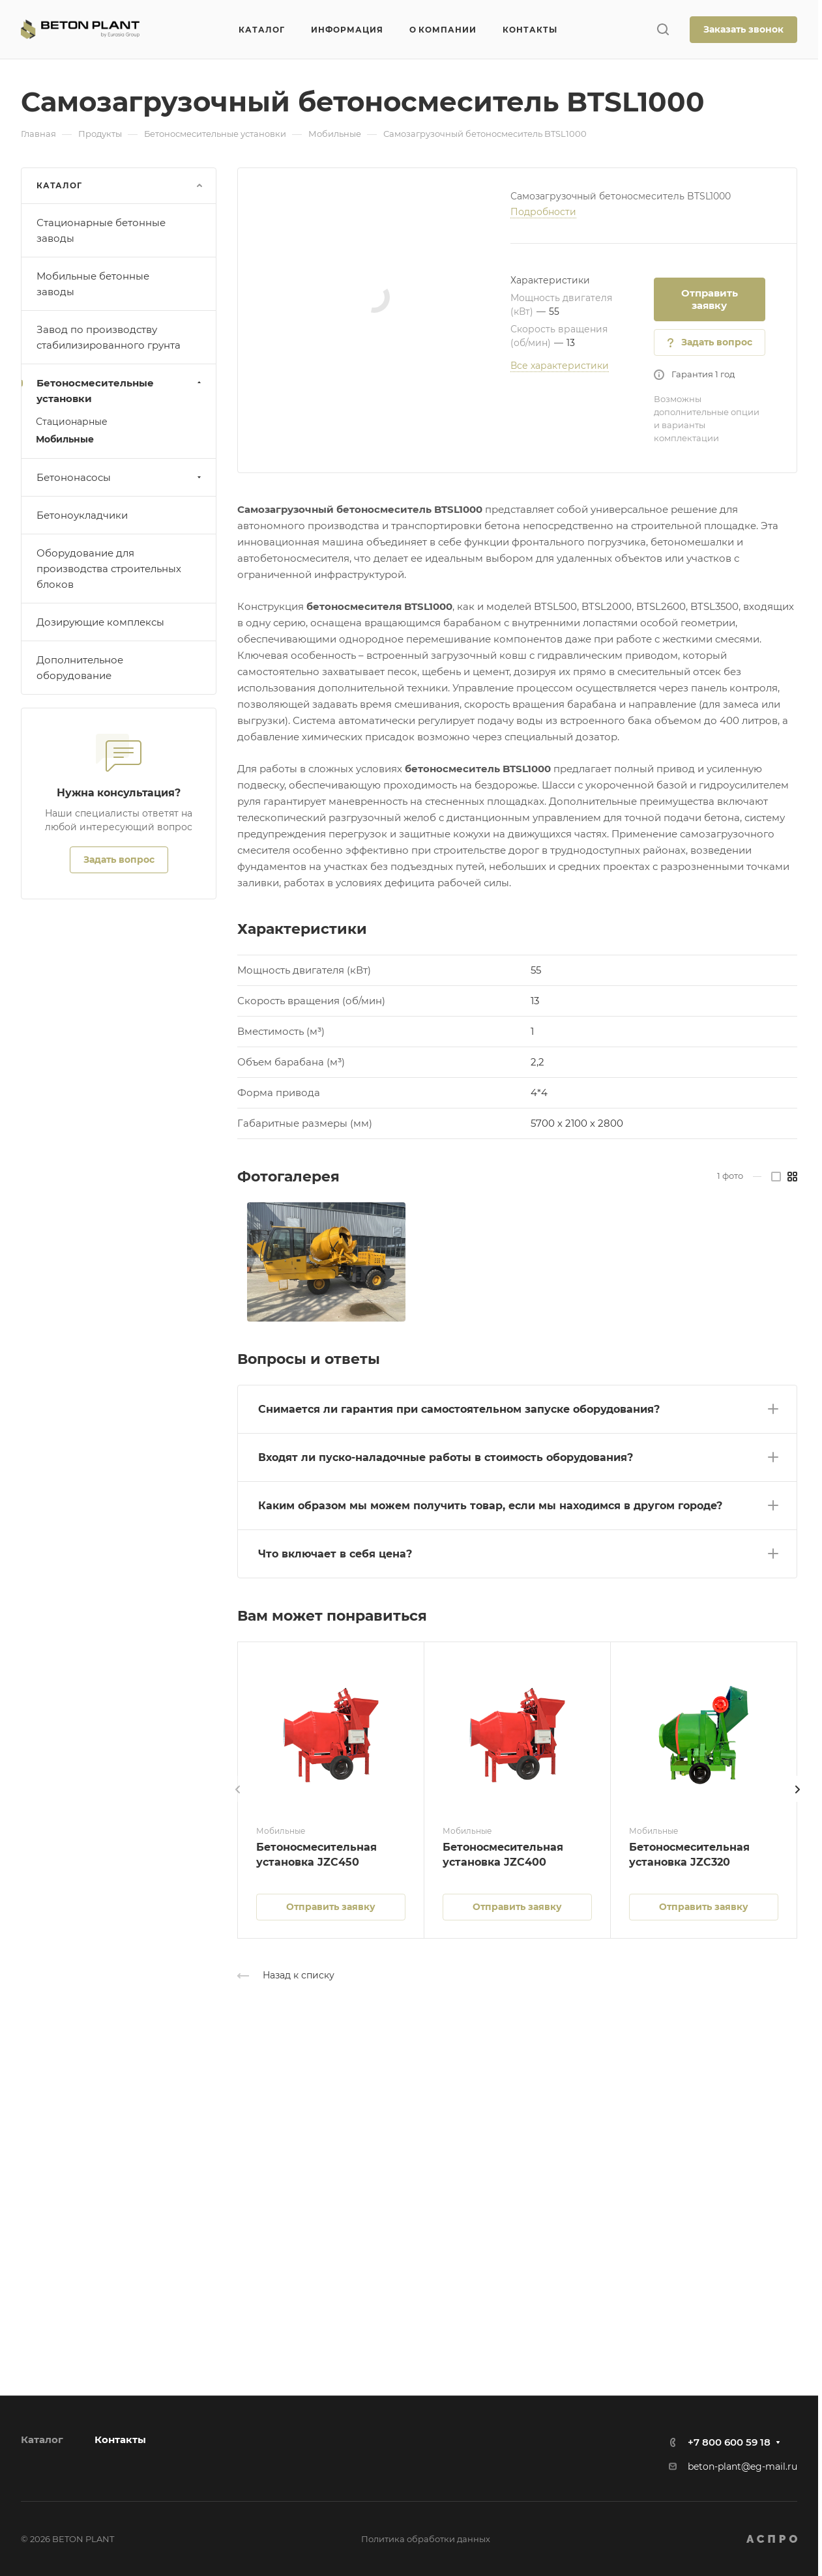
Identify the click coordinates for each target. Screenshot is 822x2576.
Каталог (42, 2439)
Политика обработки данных (425, 2539)
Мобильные (65, 439)
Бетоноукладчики (82, 515)
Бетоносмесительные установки (120, 391)
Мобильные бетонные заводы (93, 284)
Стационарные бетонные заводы (101, 230)
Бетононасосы (120, 477)
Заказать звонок (743, 29)
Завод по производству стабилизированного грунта (109, 337)
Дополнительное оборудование (80, 668)
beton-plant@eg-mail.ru (742, 2466)
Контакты (120, 2439)
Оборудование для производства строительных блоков (109, 568)
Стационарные (72, 421)
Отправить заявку (709, 299)
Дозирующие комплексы (100, 622)
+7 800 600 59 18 (729, 2442)
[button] (517, 1406)
